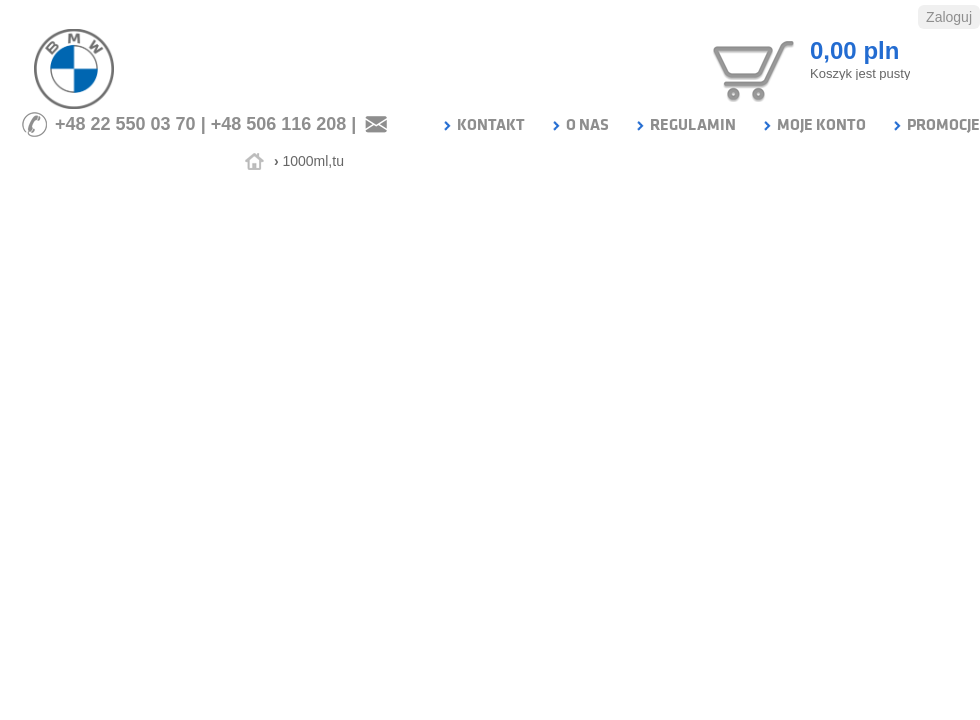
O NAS (579, 125)
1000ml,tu (312, 161)
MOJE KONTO (813, 125)
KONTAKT (483, 125)
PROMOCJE (935, 125)
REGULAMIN (685, 125)
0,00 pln (854, 50)
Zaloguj (949, 17)
